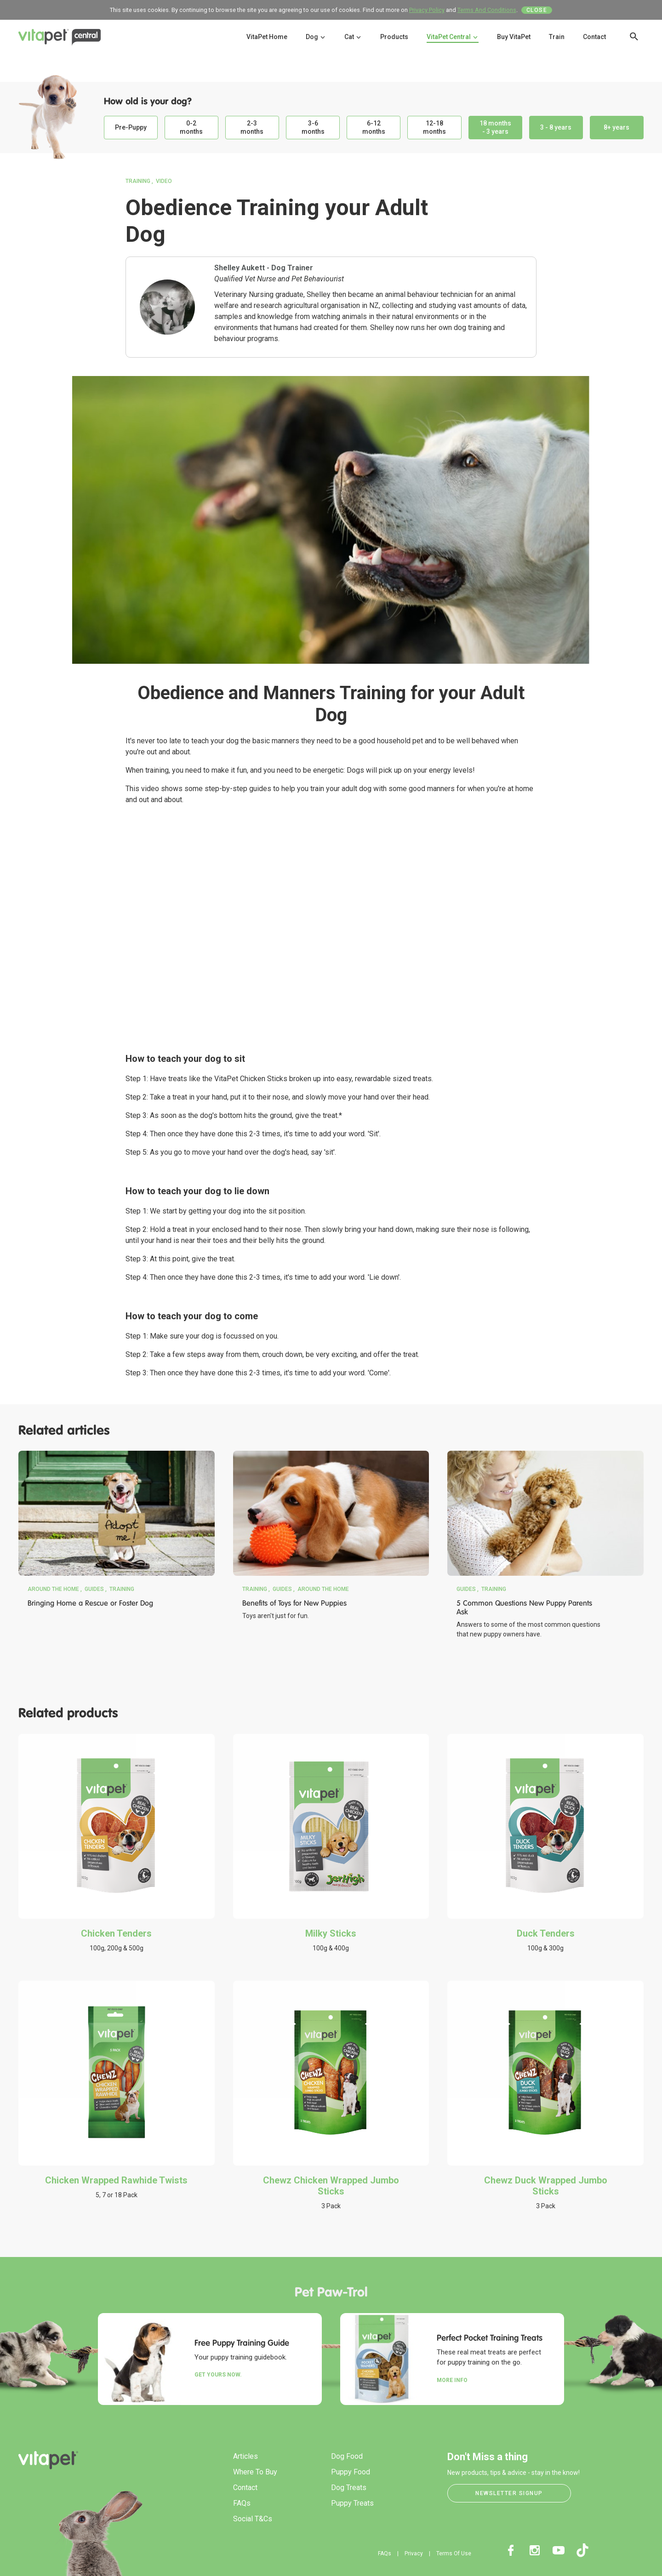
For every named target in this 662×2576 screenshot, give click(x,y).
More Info (452, 2380)
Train (557, 36)
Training (138, 181)
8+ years (616, 127)
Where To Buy (255, 2472)
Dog (316, 36)
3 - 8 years (555, 127)
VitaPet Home (266, 36)
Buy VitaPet (514, 36)
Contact (594, 36)
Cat (353, 36)
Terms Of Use (453, 2553)
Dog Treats (348, 2487)
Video (164, 181)
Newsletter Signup (509, 2493)
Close (537, 10)
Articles (245, 2456)
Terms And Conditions (486, 9)
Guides (94, 1589)
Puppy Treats (352, 2503)
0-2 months (191, 127)
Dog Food (347, 2456)
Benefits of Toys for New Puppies (294, 1603)
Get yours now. (218, 2374)
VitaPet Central (453, 36)
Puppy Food (350, 2472)
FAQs (242, 2503)
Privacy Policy (427, 9)
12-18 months (434, 127)
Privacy (414, 2553)
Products (394, 36)
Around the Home (53, 1589)
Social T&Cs (252, 2518)
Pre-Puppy (131, 127)
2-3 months (251, 127)
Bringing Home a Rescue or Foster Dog (90, 1603)
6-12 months (373, 127)
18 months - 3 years (495, 127)
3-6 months (313, 127)
